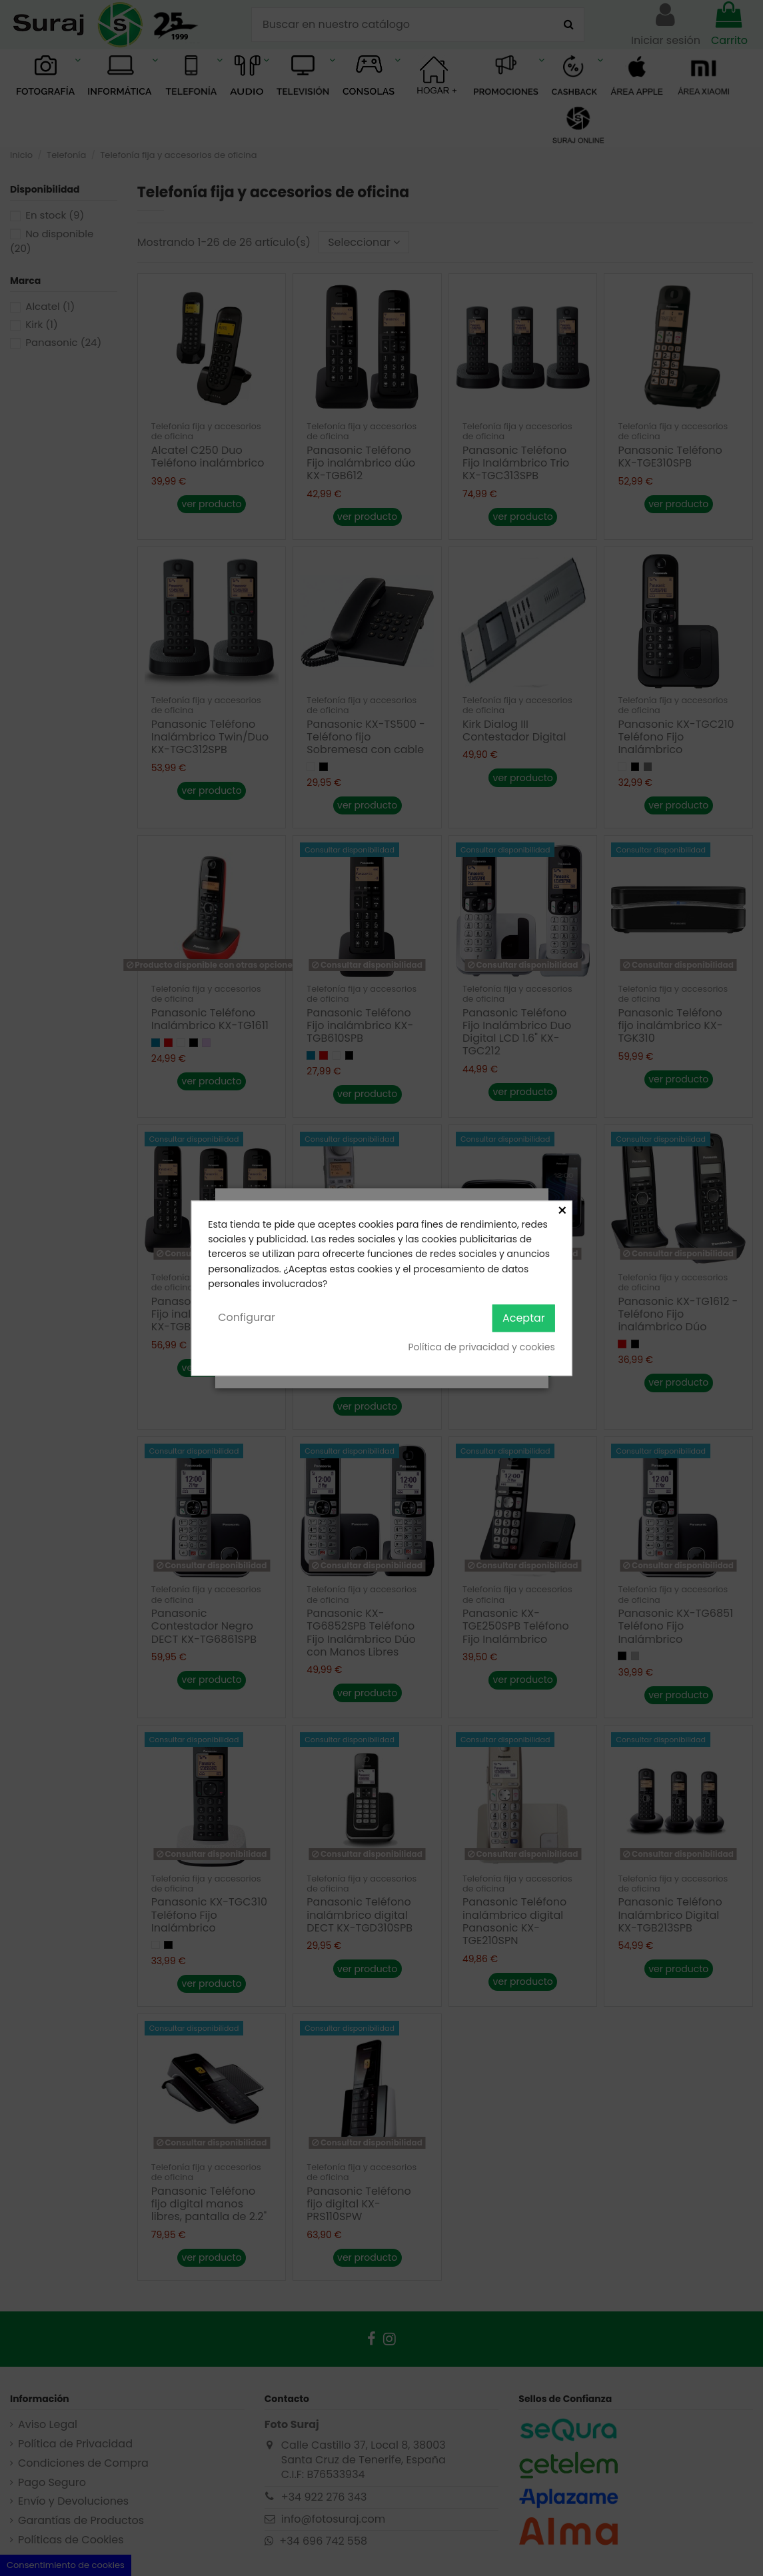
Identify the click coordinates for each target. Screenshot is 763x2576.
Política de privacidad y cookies (481, 1347)
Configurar (246, 1318)
